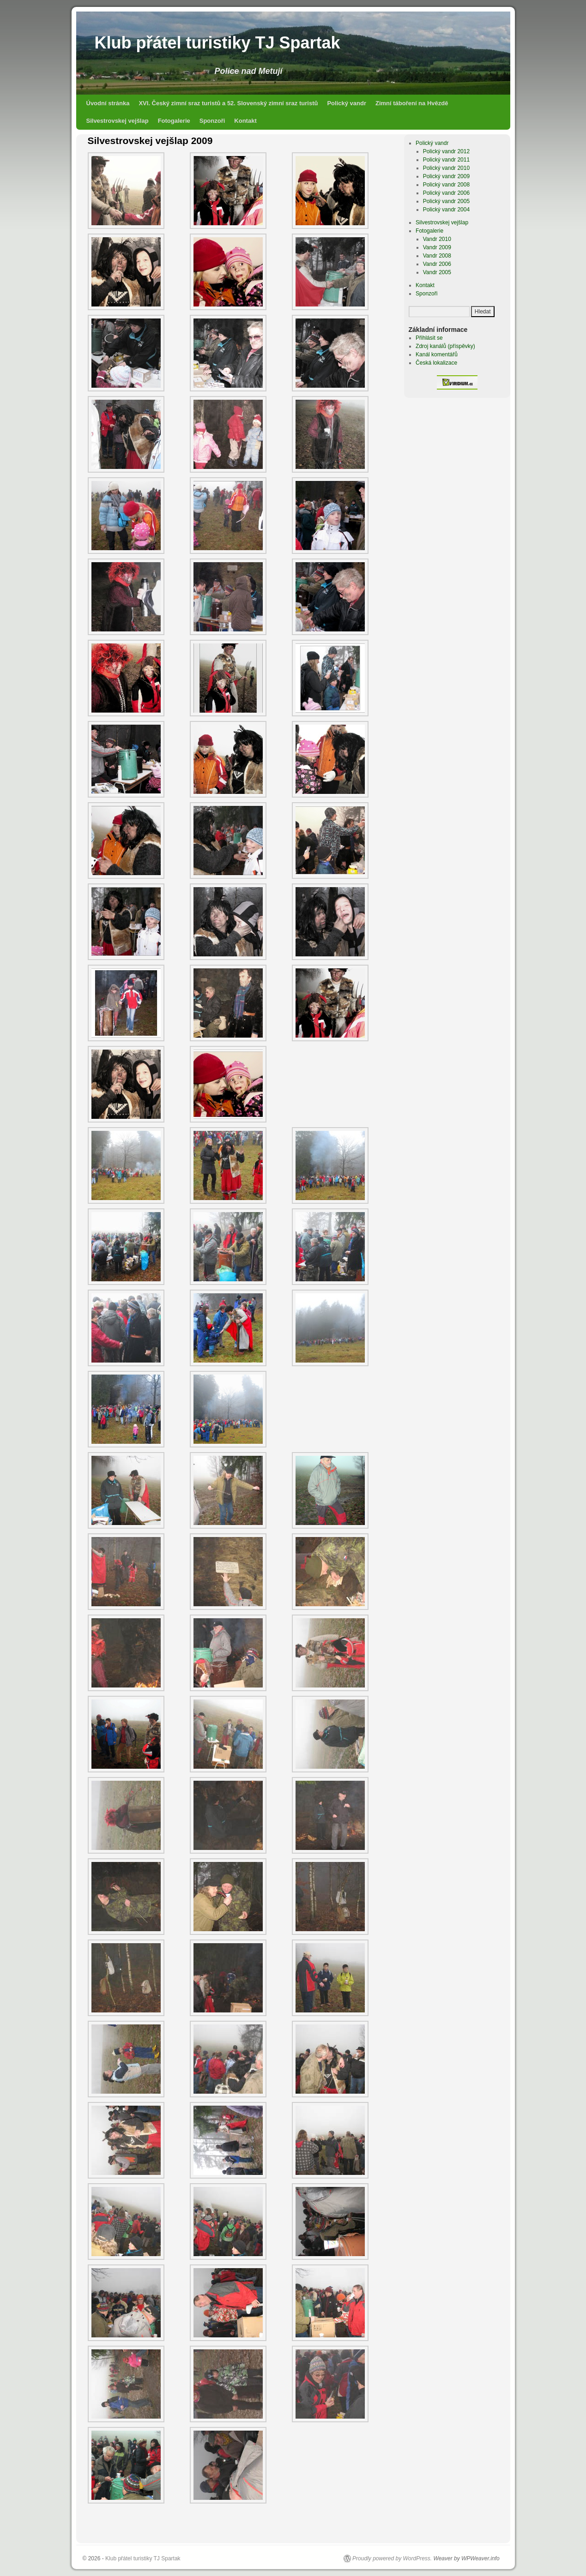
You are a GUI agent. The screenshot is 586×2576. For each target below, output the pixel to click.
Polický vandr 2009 (446, 176)
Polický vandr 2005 (446, 201)
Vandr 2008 (437, 255)
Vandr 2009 (437, 247)
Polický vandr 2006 (446, 193)
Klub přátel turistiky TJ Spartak (217, 42)
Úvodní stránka (108, 103)
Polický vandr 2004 (446, 209)
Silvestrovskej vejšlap (117, 120)
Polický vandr (346, 103)
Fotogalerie (174, 120)
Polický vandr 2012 (446, 151)
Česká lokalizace (436, 363)
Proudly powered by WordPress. (392, 2558)
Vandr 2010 (437, 239)
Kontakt (245, 120)
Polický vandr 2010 (446, 168)
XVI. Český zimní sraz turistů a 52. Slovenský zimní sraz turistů (228, 103)
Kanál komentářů (437, 354)
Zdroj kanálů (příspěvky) (445, 346)
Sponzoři (212, 120)
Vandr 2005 (437, 272)
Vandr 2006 (437, 264)
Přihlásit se (429, 338)
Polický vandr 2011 (446, 159)
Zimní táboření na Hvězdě (411, 103)
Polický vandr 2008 (446, 184)
